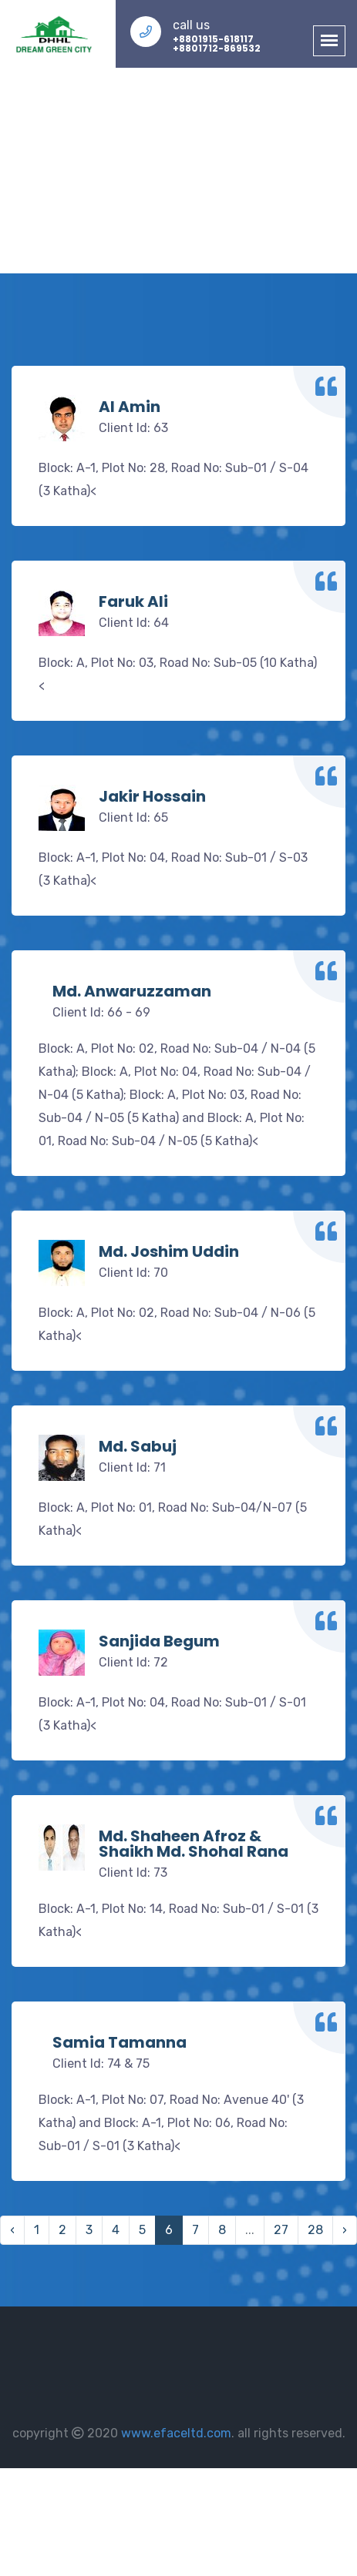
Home (132, 162)
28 (315, 2230)
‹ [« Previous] (12, 2230)
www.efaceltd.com (176, 2433)
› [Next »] (344, 2230)
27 (281, 2230)
